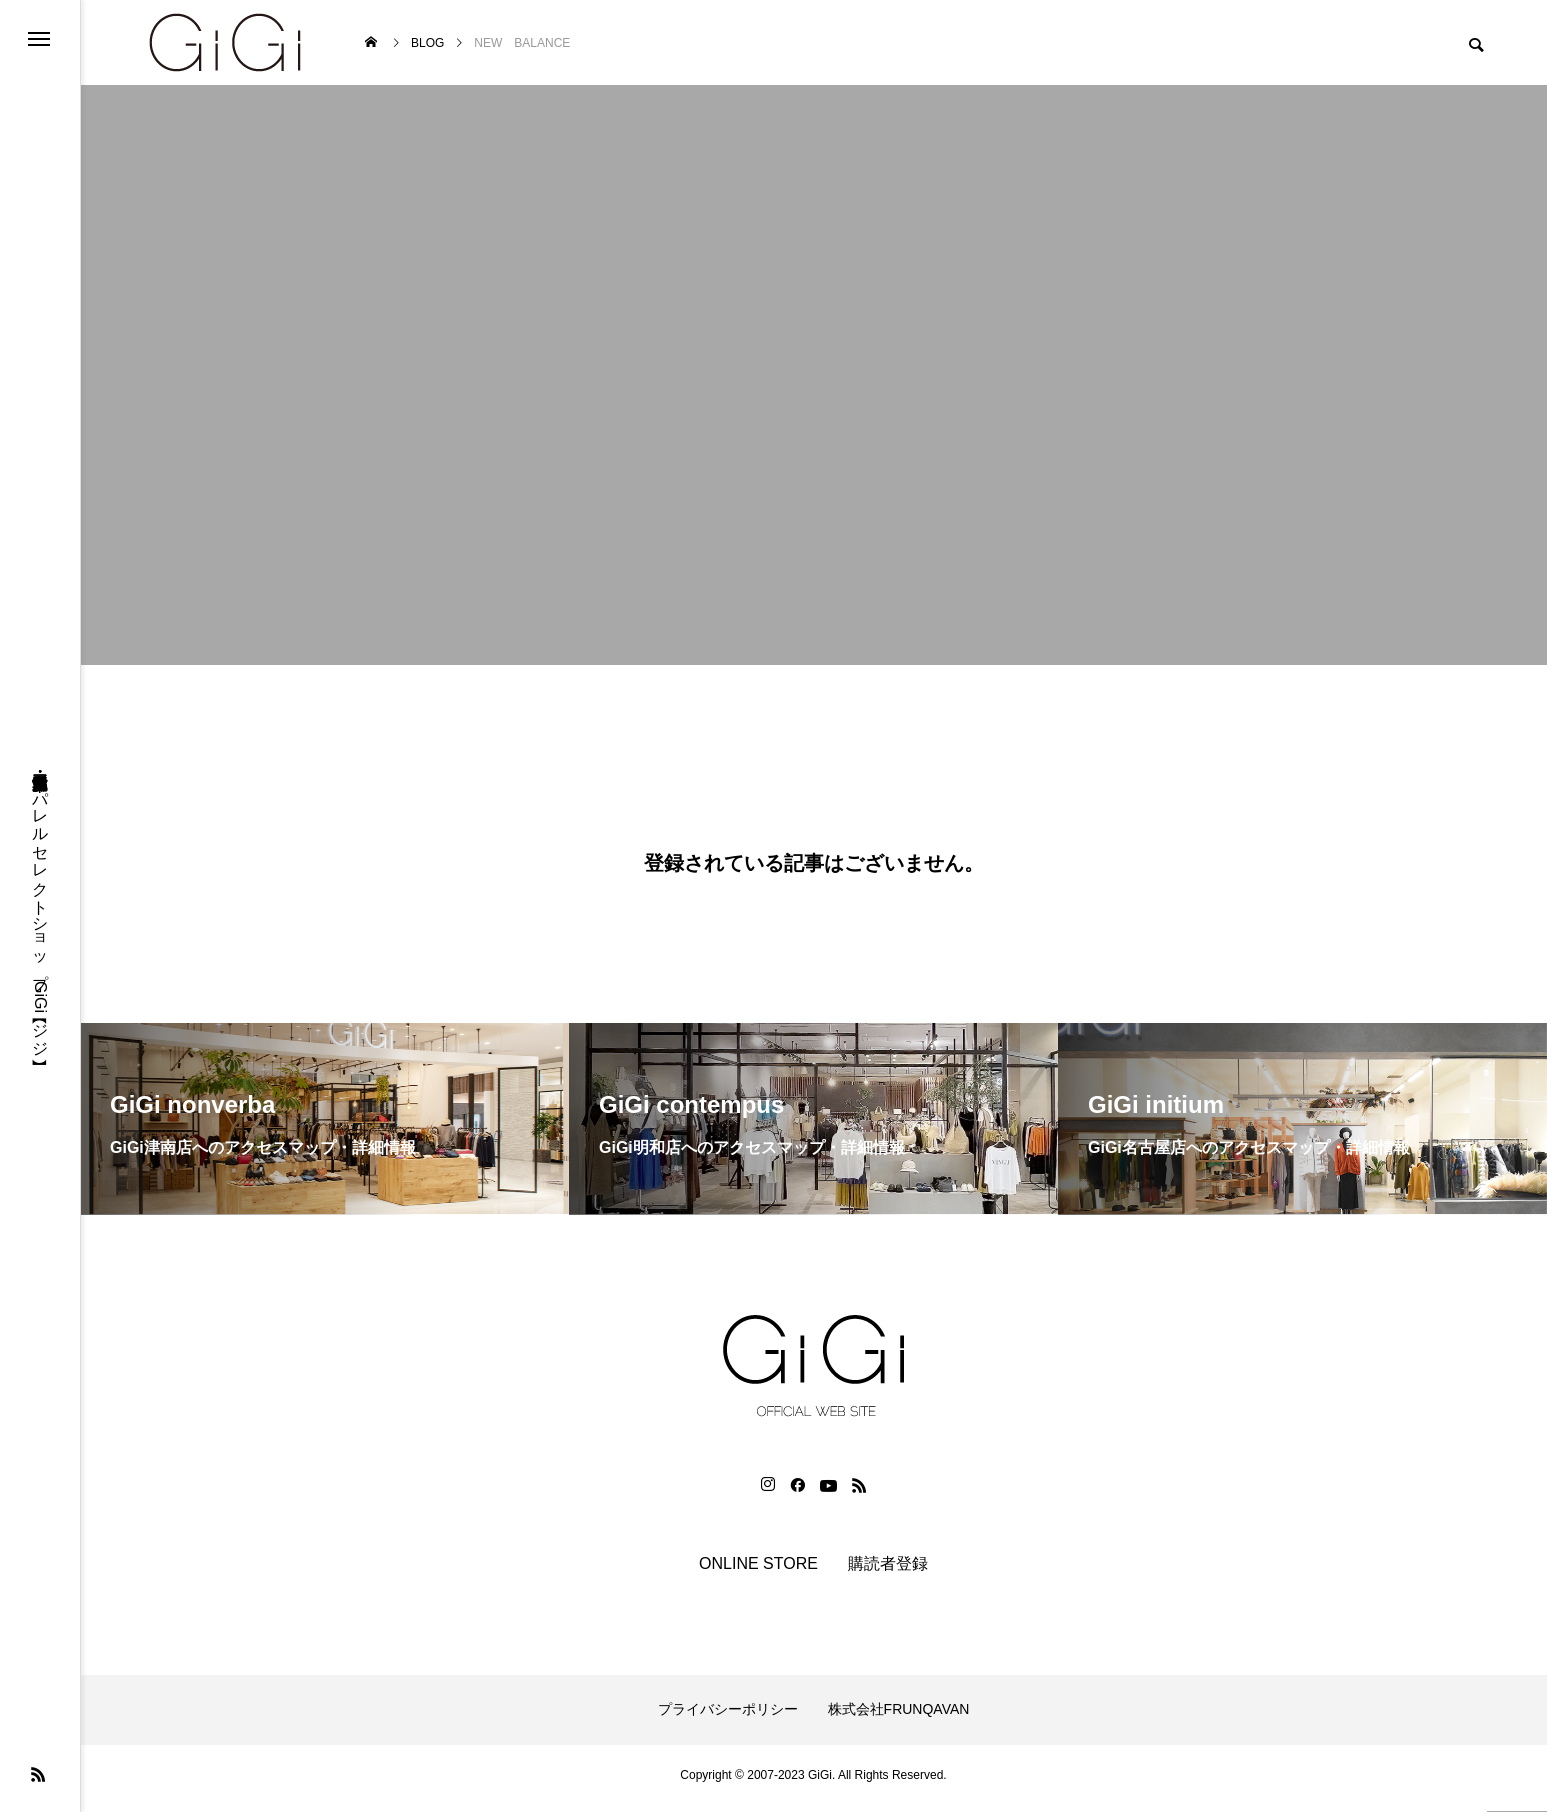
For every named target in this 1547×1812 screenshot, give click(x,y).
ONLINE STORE (758, 1570)
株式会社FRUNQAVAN (899, 1717)
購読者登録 (888, 1570)
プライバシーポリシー (728, 1717)
